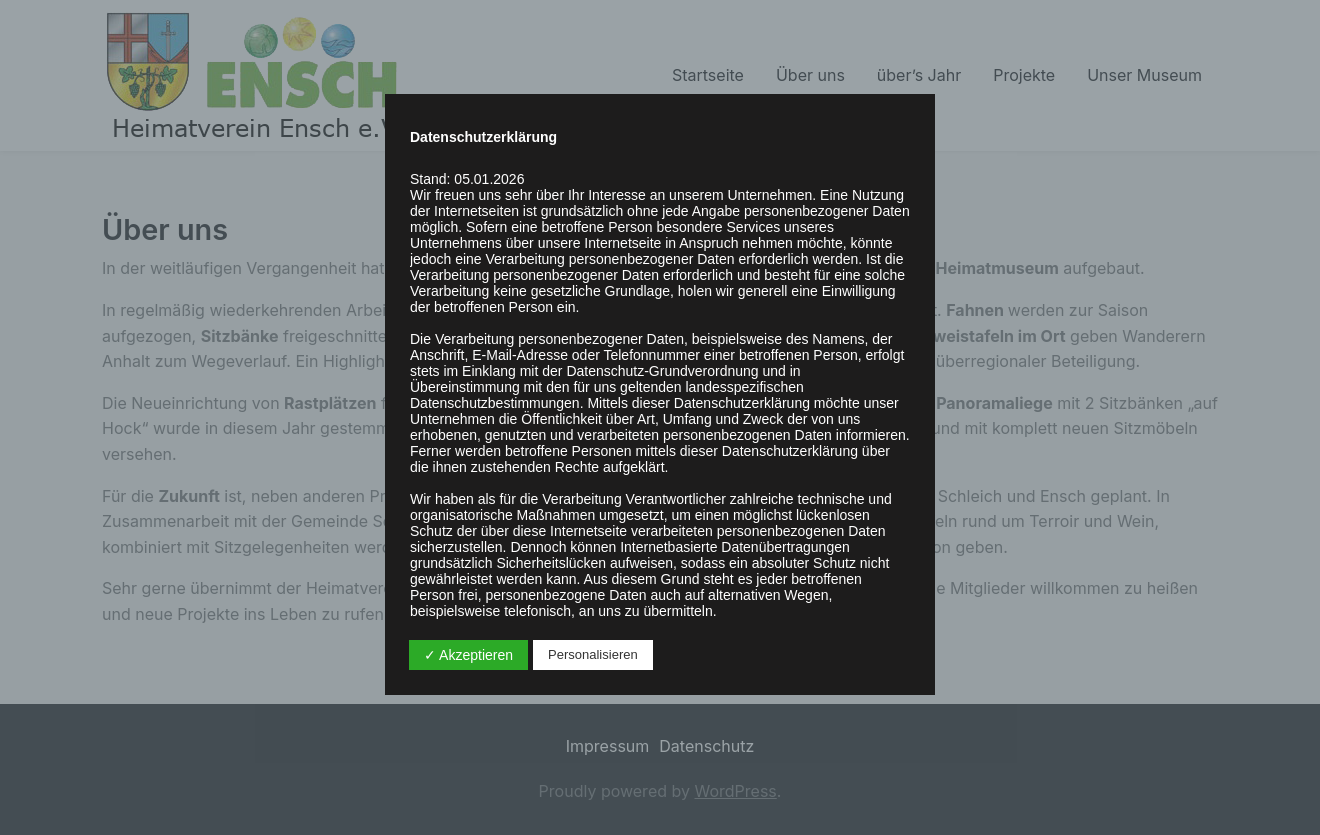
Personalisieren (593, 654)
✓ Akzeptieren (468, 655)
